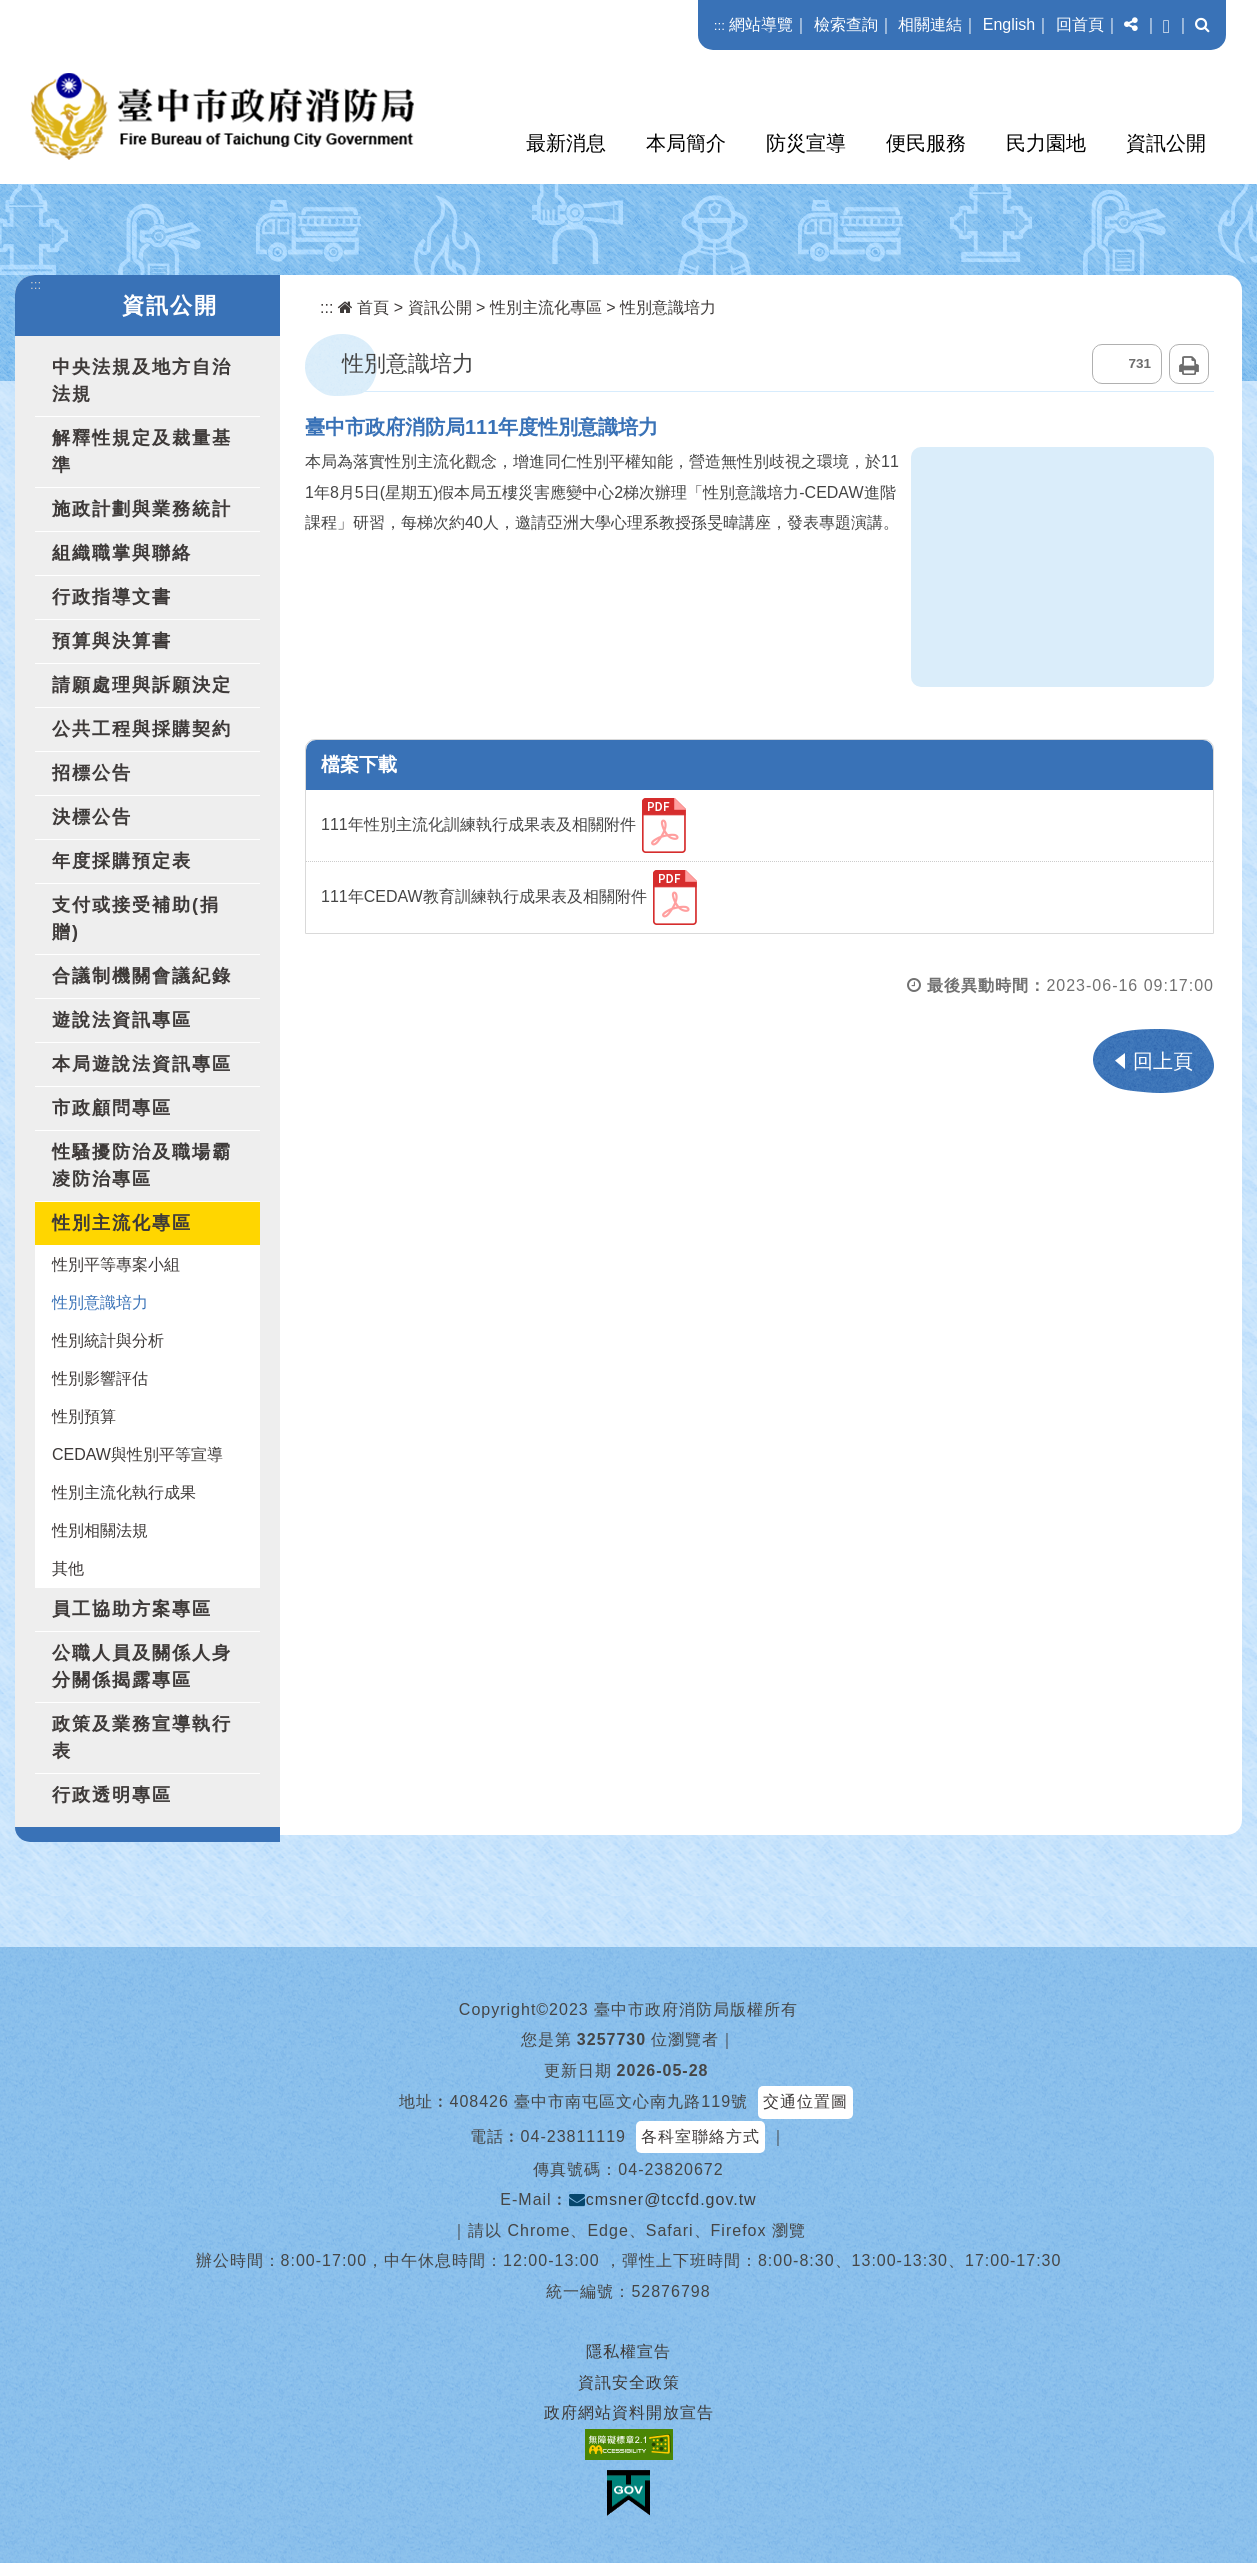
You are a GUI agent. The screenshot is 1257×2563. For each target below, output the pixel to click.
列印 (1189, 364)
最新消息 (566, 143)
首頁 (363, 307)
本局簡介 (686, 143)
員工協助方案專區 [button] (132, 1609)
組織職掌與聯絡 (122, 553)
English (1009, 24)
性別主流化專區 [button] (122, 1223)
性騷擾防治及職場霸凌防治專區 (142, 1165)
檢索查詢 (846, 24)
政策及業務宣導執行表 (142, 1737)
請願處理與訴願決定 (142, 685)
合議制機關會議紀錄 (142, 976)
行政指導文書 (112, 597)
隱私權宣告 (628, 2351)
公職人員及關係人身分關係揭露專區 (142, 1666)
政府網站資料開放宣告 (629, 2412)
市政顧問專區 (112, 1108)
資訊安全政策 (629, 2382)
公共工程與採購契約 (142, 729)
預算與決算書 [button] (112, 641)
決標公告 (92, 817)
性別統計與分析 (108, 1340)
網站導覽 (761, 24)
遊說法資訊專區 (122, 1020)
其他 (68, 1568)
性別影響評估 (100, 1378)
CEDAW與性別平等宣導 (137, 1454)
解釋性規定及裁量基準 (142, 451)
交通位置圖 (805, 2101)
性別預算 (84, 1416)
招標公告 (92, 773)
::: (719, 25)
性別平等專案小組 (116, 1264)
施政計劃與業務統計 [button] (142, 509)
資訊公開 (1166, 143)
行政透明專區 (112, 1795)
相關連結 (930, 24)
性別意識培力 (100, 1302)
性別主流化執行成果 (124, 1492)
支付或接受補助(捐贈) (136, 918)
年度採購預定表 (122, 861)
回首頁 (1080, 24)
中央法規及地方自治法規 (142, 380)
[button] (1131, 25)
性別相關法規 (100, 1530)
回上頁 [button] (1163, 1061)
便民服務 (926, 143)
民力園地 (1046, 143)
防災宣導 (806, 143)
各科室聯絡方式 (700, 2136)
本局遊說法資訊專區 (142, 1064)
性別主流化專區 (546, 307)
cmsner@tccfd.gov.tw (663, 2199)
